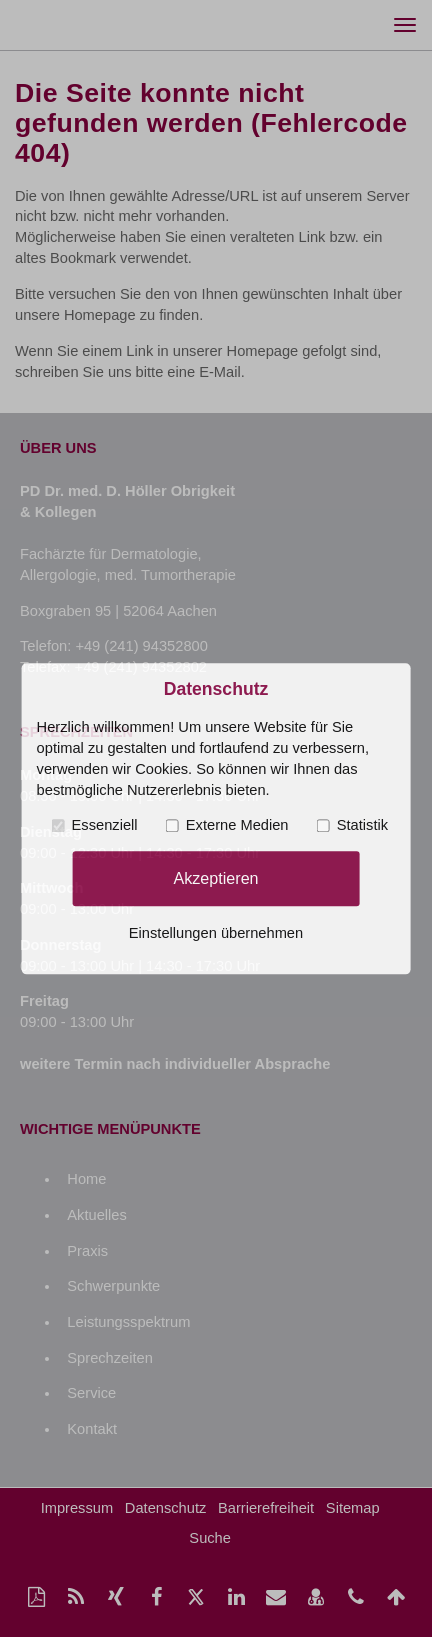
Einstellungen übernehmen (216, 933)
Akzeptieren (215, 878)
